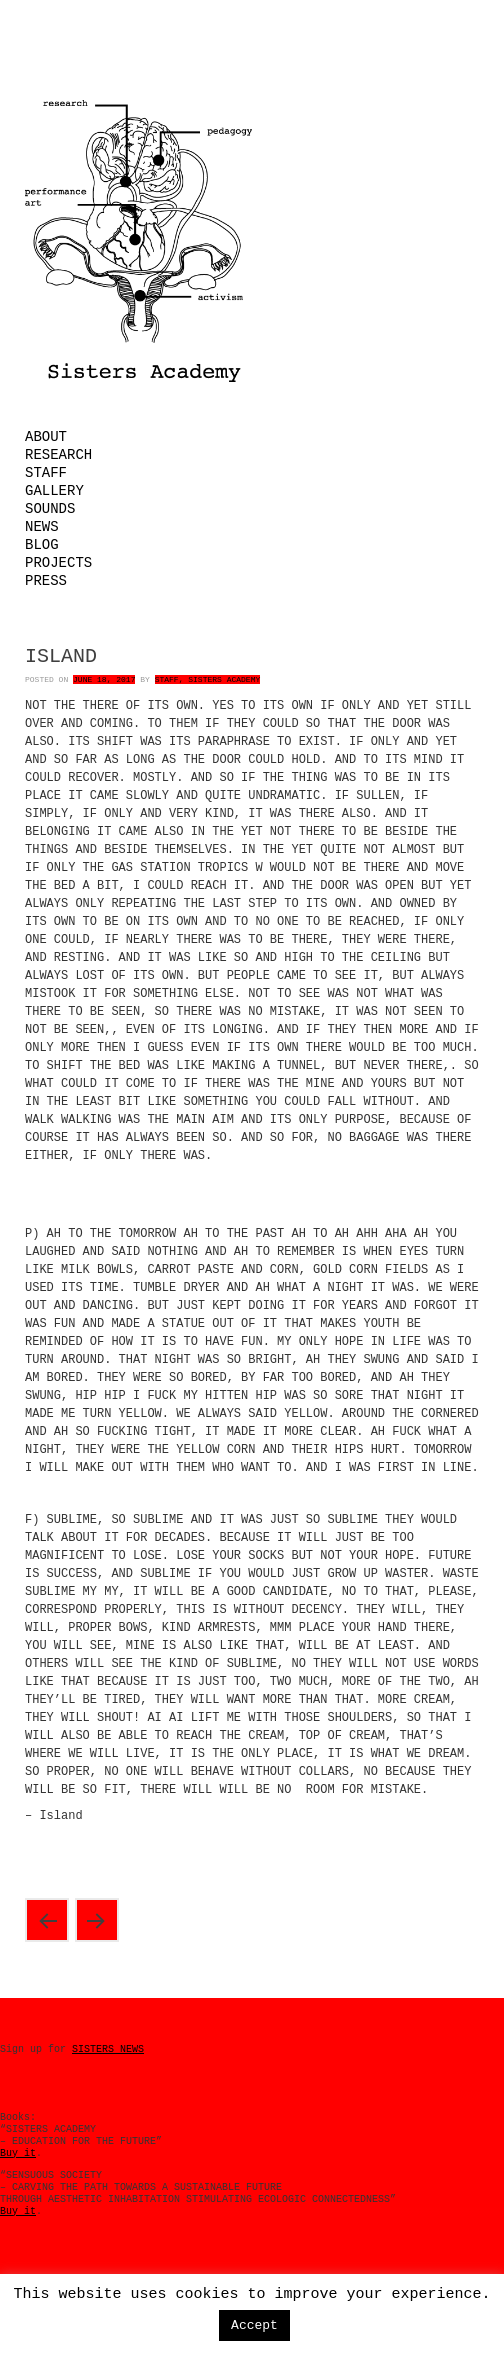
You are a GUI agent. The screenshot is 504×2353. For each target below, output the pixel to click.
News (42, 527)
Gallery (54, 491)
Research (58, 455)
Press (46, 581)
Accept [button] (254, 2325)
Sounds (50, 509)
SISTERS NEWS (108, 2049)
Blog (42, 545)
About (46, 437)
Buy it (18, 2153)
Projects (58, 563)
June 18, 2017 (104, 679)
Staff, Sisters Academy (208, 679)
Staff (46, 473)
